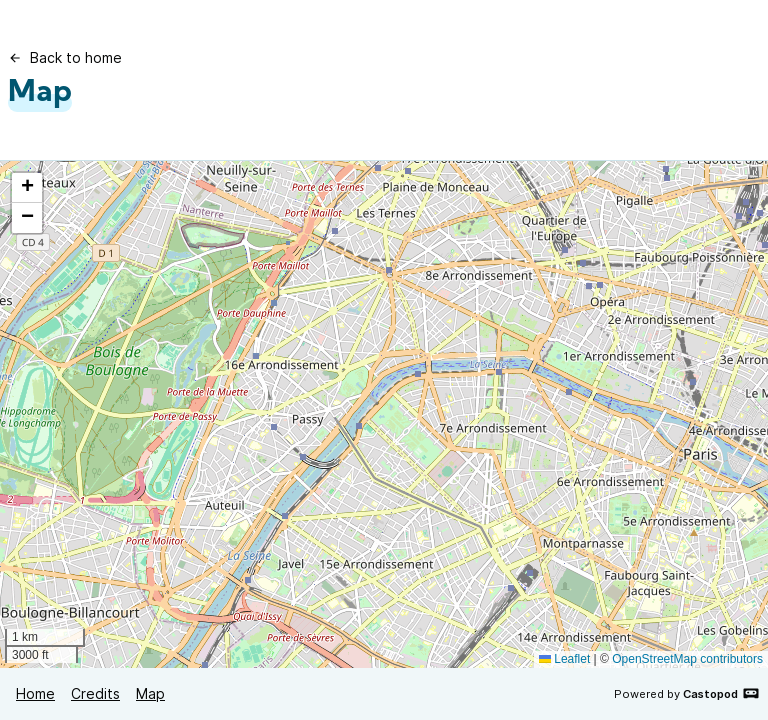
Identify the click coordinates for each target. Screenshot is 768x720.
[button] (27, 188)
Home (35, 693)
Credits (95, 693)
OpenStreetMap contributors (687, 659)
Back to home (65, 57)
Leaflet (564, 659)
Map (150, 693)
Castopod (721, 693)
